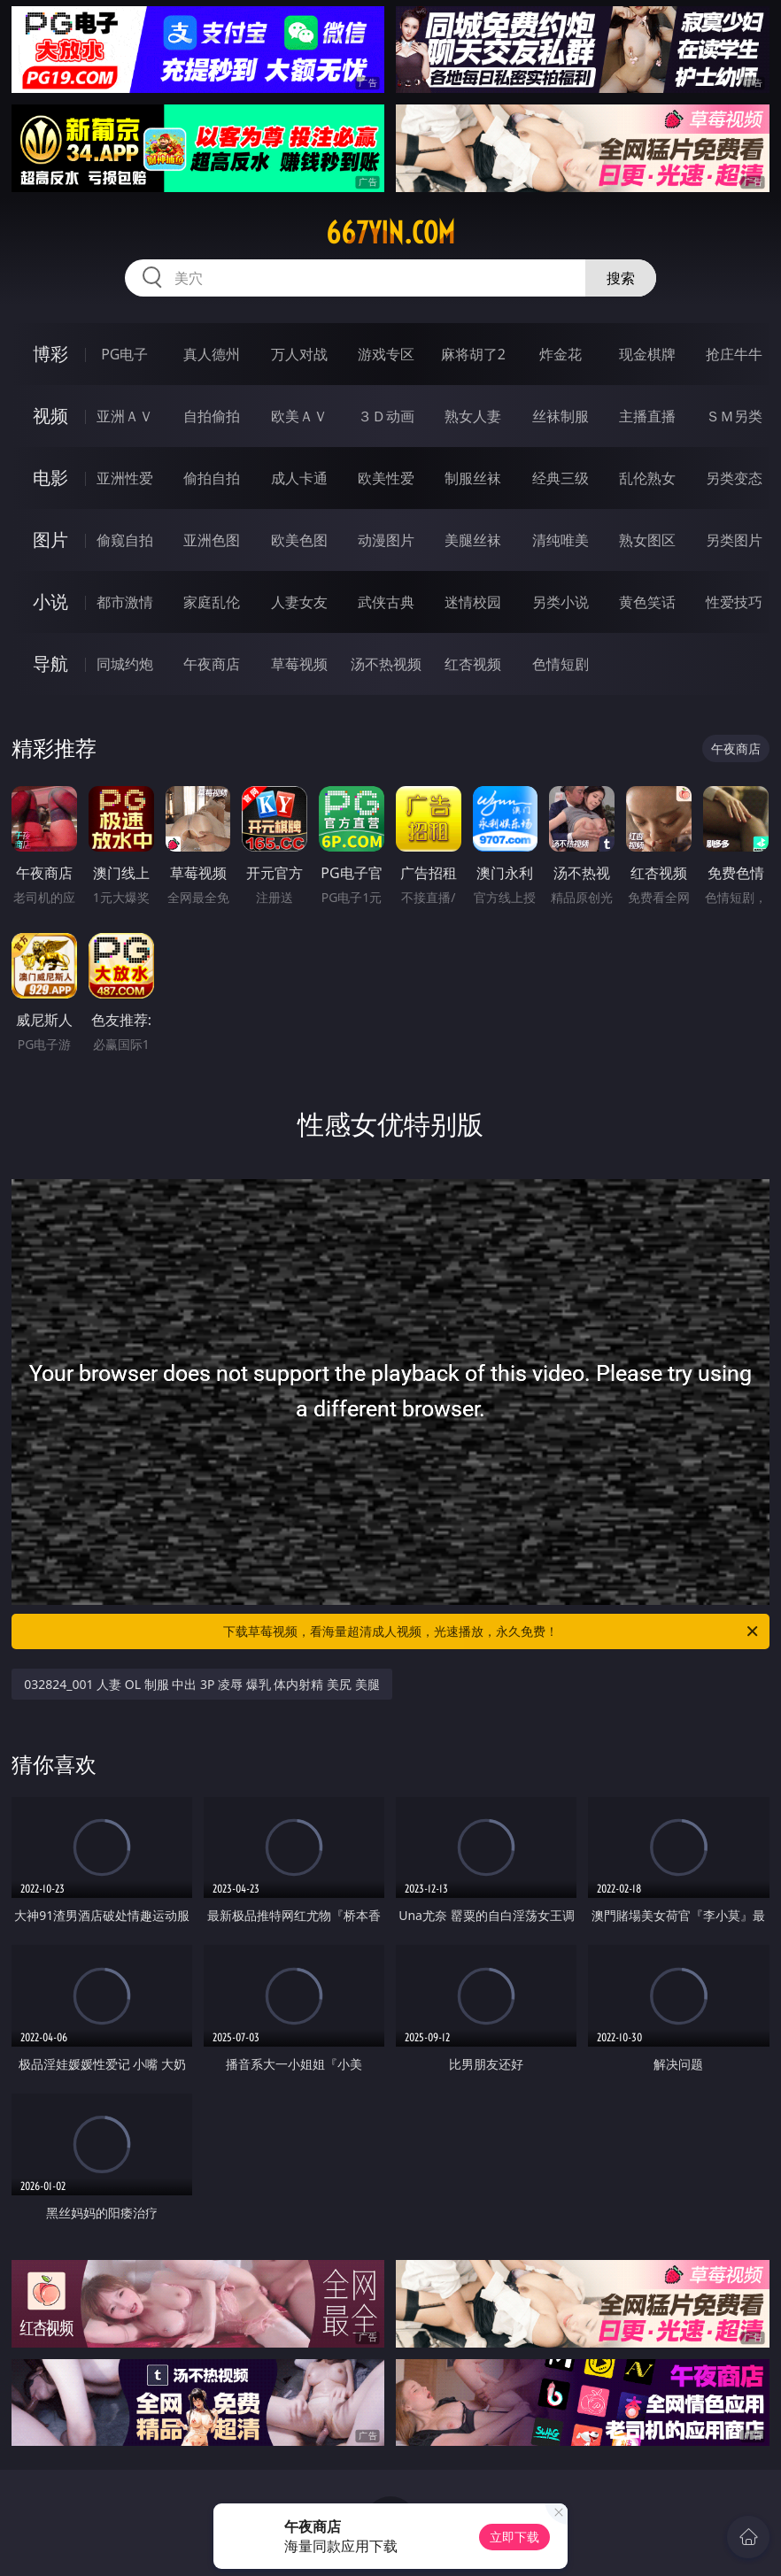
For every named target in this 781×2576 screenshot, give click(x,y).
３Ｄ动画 (386, 416)
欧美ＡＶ (299, 416)
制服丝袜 (473, 478)
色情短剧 (560, 664)
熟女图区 (647, 540)
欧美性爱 (386, 478)
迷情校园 (473, 602)
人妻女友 (299, 602)
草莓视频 (299, 664)
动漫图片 (386, 540)
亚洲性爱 (125, 478)
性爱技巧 (734, 602)
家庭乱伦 (211, 602)
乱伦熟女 (647, 478)
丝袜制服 (560, 416)
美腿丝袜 (473, 540)
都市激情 (125, 602)
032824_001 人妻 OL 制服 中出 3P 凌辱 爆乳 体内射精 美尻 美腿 (201, 1684)
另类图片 (734, 540)
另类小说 (560, 602)
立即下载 (514, 2536)
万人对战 (299, 354)
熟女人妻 (473, 416)
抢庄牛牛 (734, 354)
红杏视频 (473, 664)
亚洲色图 (211, 540)
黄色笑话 (647, 602)
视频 (50, 416)
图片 (50, 539)
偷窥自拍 (125, 540)
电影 (50, 478)
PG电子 (124, 354)
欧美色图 (299, 540)
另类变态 (734, 478)
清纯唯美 (560, 540)
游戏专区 (386, 354)
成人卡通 (299, 478)
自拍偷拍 (211, 416)
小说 (50, 601)
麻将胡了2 (473, 354)
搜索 (621, 278)
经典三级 (560, 478)
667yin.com (390, 233)
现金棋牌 (647, 354)
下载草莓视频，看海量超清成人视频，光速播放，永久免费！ (492, 1631)
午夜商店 (211, 664)
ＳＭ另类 (734, 416)
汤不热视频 (386, 664)
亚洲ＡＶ (125, 416)
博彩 (50, 354)
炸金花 (560, 354)
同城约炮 (125, 664)
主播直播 (647, 416)
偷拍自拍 (211, 478)
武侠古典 (386, 602)
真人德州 (211, 354)
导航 (50, 663)
